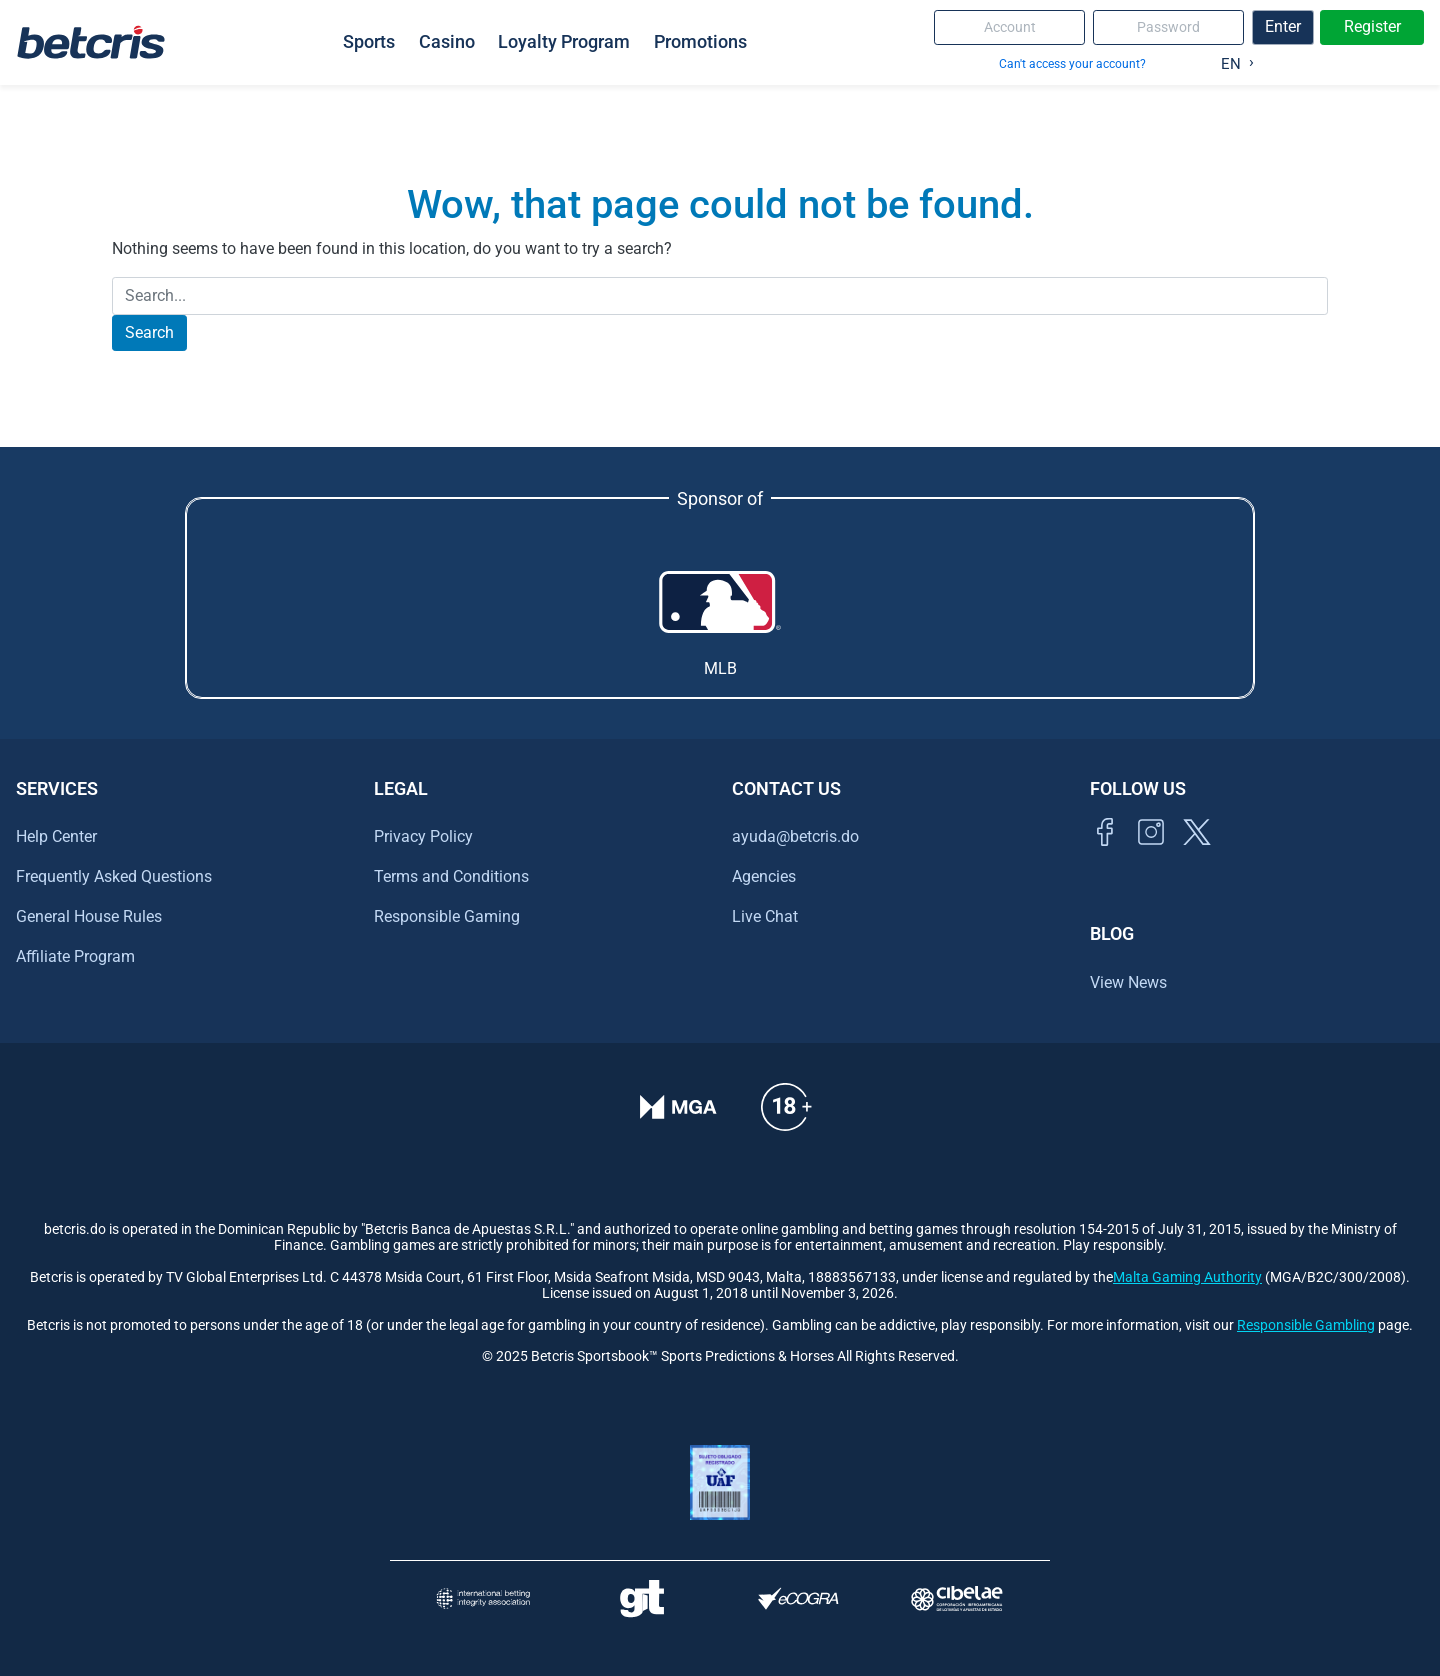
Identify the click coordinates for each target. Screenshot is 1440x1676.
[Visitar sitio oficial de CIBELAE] (957, 1598)
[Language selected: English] (1232, 60)
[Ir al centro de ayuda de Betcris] (786, 1120)
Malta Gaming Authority (1187, 1277)
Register (1372, 26)
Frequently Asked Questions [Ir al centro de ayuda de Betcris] (114, 876)
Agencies (764, 876)
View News (1128, 982)
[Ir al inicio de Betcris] (1151, 854)
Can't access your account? (1072, 63)
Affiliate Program (75, 956)
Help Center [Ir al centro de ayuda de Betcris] (56, 836)
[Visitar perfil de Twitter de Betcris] (1197, 854)
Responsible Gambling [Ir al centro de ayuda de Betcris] (1306, 1325)
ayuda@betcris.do (795, 836)
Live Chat (765, 917)
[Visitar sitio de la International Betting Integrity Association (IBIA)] (483, 1598)
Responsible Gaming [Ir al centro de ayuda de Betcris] (447, 916)
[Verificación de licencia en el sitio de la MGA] (678, 1120)
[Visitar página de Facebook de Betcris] (1105, 854)
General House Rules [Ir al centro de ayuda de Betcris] (89, 916)
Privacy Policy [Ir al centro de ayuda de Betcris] (423, 836)
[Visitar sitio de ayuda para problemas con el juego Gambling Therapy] (641, 1598)
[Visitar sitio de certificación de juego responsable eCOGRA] (798, 1598)
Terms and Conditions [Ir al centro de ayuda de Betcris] (451, 876)
